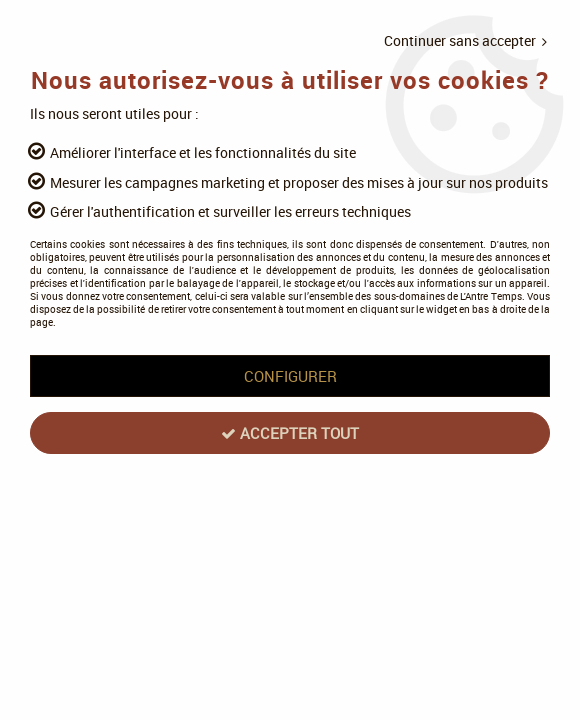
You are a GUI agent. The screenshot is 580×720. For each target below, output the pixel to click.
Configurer (290, 376)
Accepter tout (290, 433)
